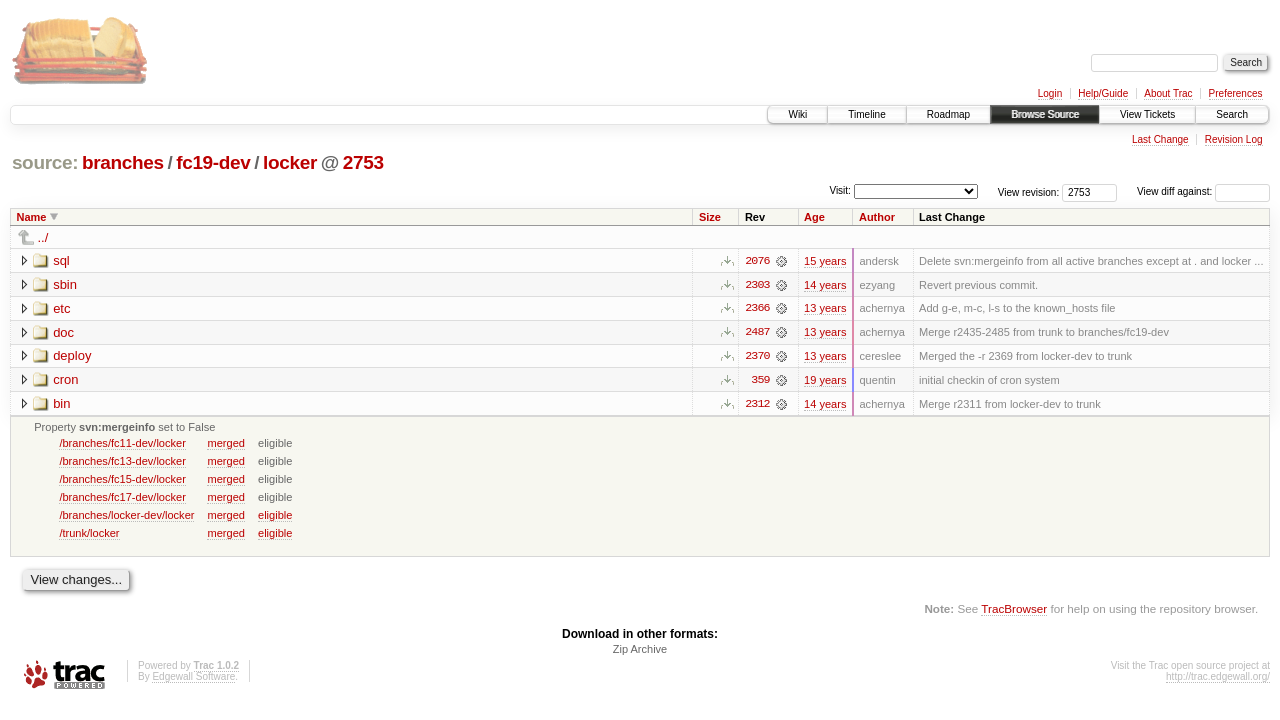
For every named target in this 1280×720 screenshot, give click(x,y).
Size (710, 217)
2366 (757, 309)
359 (760, 381)
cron (65, 380)
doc (63, 332)
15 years (825, 261)
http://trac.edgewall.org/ (1218, 678)
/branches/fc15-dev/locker (122, 480)
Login (1050, 93)
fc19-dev (213, 162)
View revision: (1029, 191)
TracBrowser (1014, 610)
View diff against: (1203, 191)
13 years (825, 309)
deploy (72, 356)
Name (32, 217)
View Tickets (1147, 114)
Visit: (840, 190)
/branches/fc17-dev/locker (122, 498)
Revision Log (1234, 139)
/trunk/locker (89, 534)
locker (290, 162)
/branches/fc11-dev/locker (122, 444)
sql (61, 260)
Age (814, 217)
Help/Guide (1103, 93)
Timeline (866, 114)
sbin (65, 284)
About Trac (1168, 93)
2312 (757, 405)
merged (225, 444)
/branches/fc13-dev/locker (122, 462)
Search (1232, 114)
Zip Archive (640, 651)
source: (45, 162)
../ (43, 237)
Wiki (797, 114)
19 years (825, 381)
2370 (757, 357)
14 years (825, 285)
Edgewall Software (193, 678)
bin (61, 404)
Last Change (1160, 139)
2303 (757, 285)
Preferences (1236, 93)
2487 (757, 333)
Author (877, 217)
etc (61, 308)
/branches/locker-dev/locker (126, 516)
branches (123, 162)
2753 (363, 162)
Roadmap (948, 114)
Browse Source (1045, 114)
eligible (275, 516)
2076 (757, 261)
